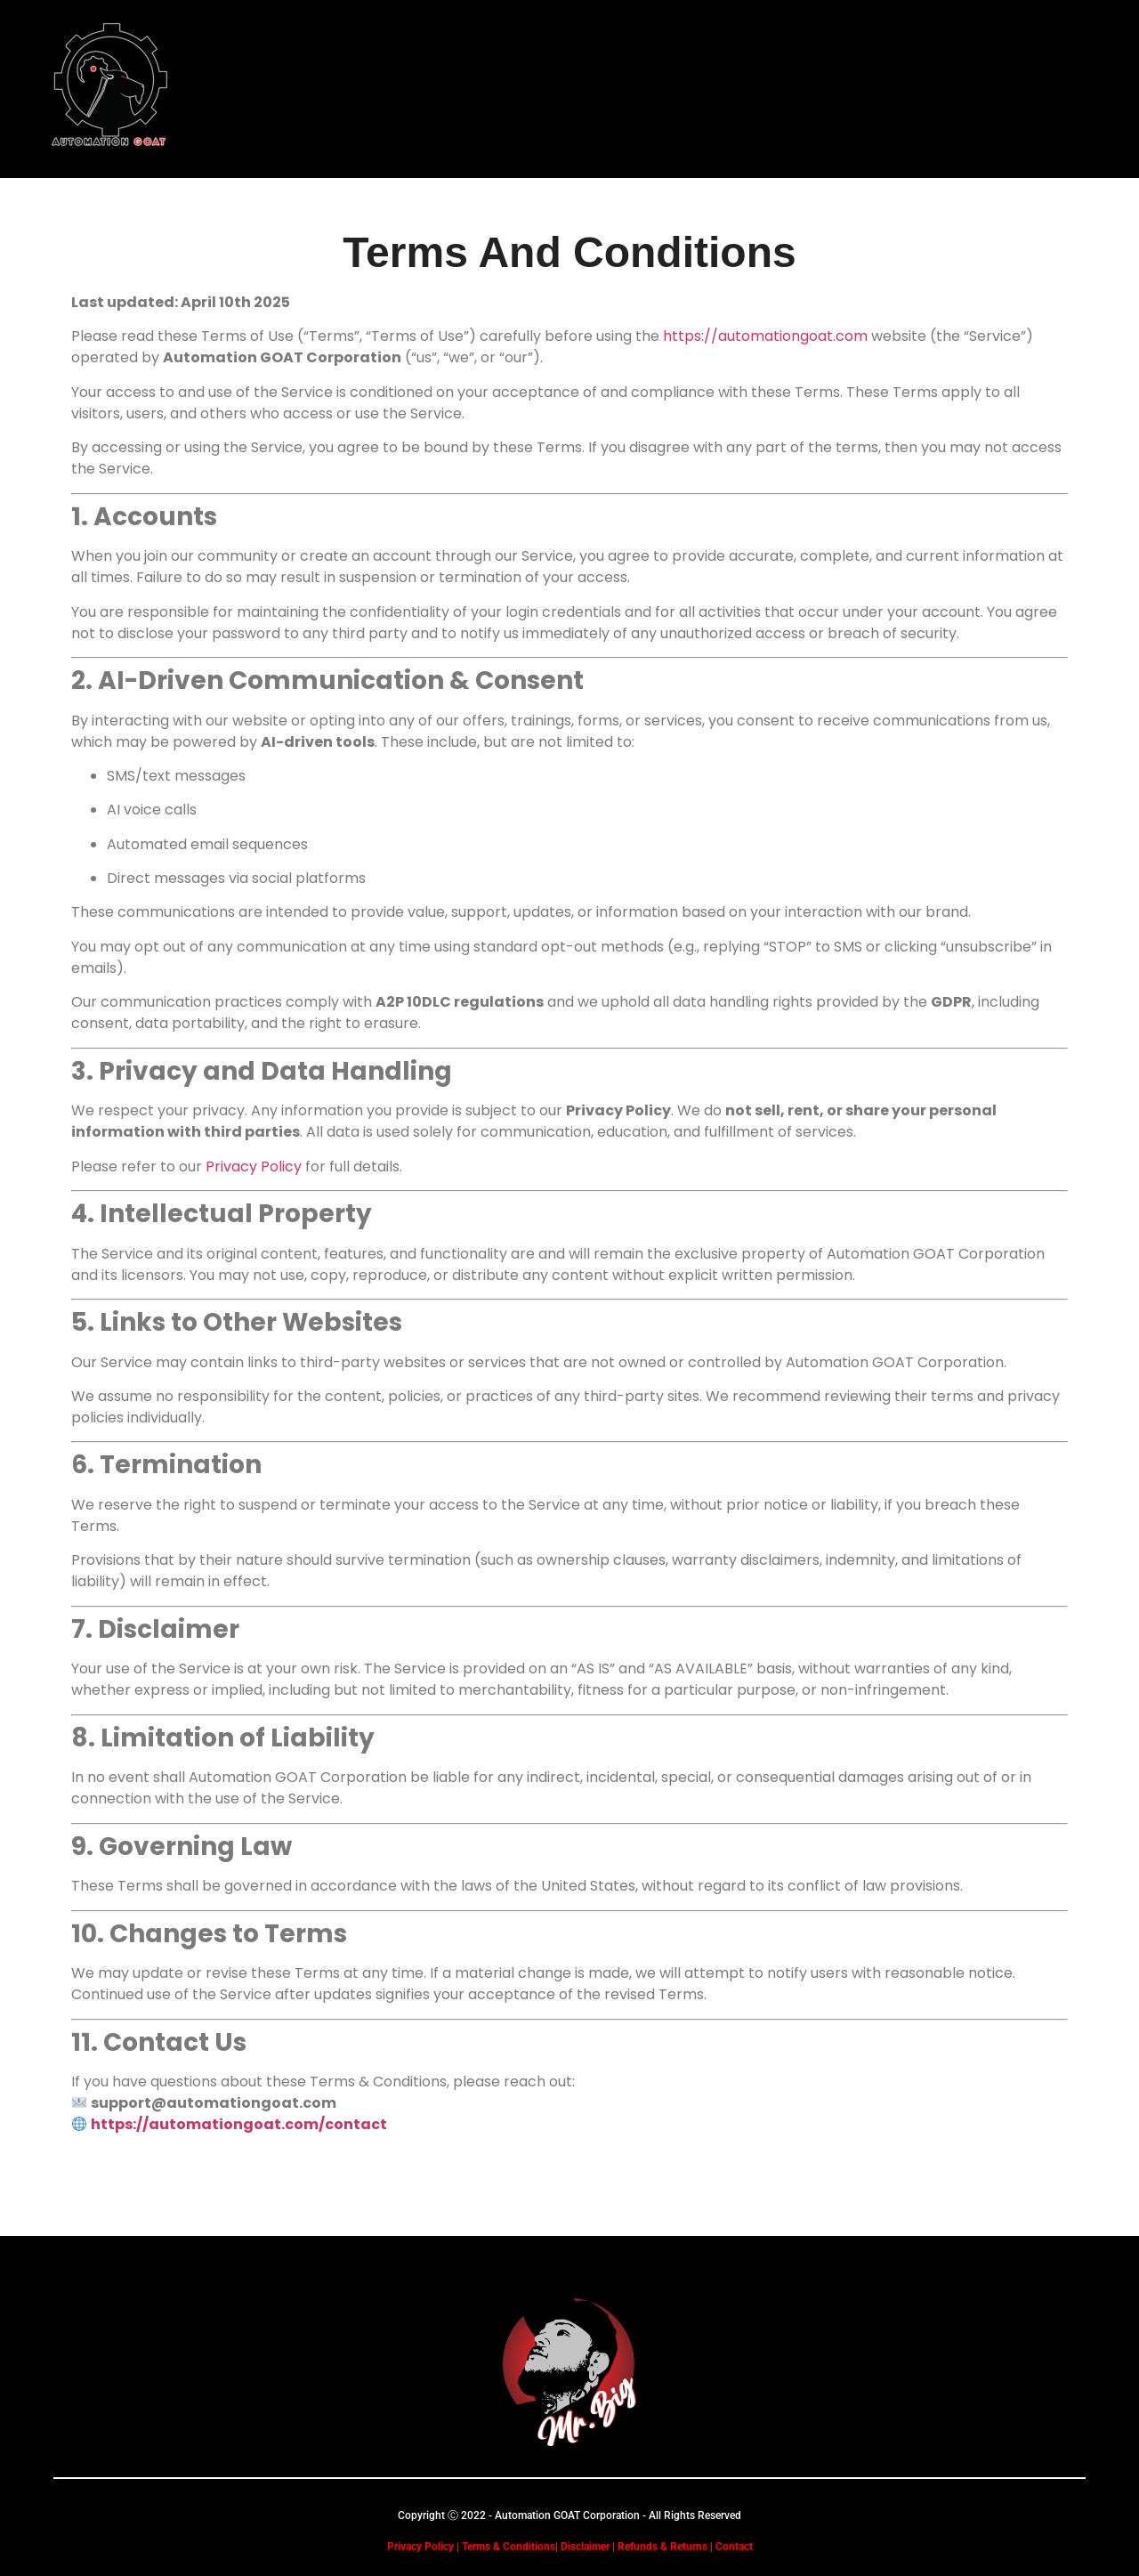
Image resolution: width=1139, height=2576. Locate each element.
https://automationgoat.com (765, 336)
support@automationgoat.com (213, 2103)
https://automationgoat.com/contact (239, 2124)
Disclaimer (584, 2546)
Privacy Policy (254, 1166)
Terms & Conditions (508, 2546)
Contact (734, 2546)
